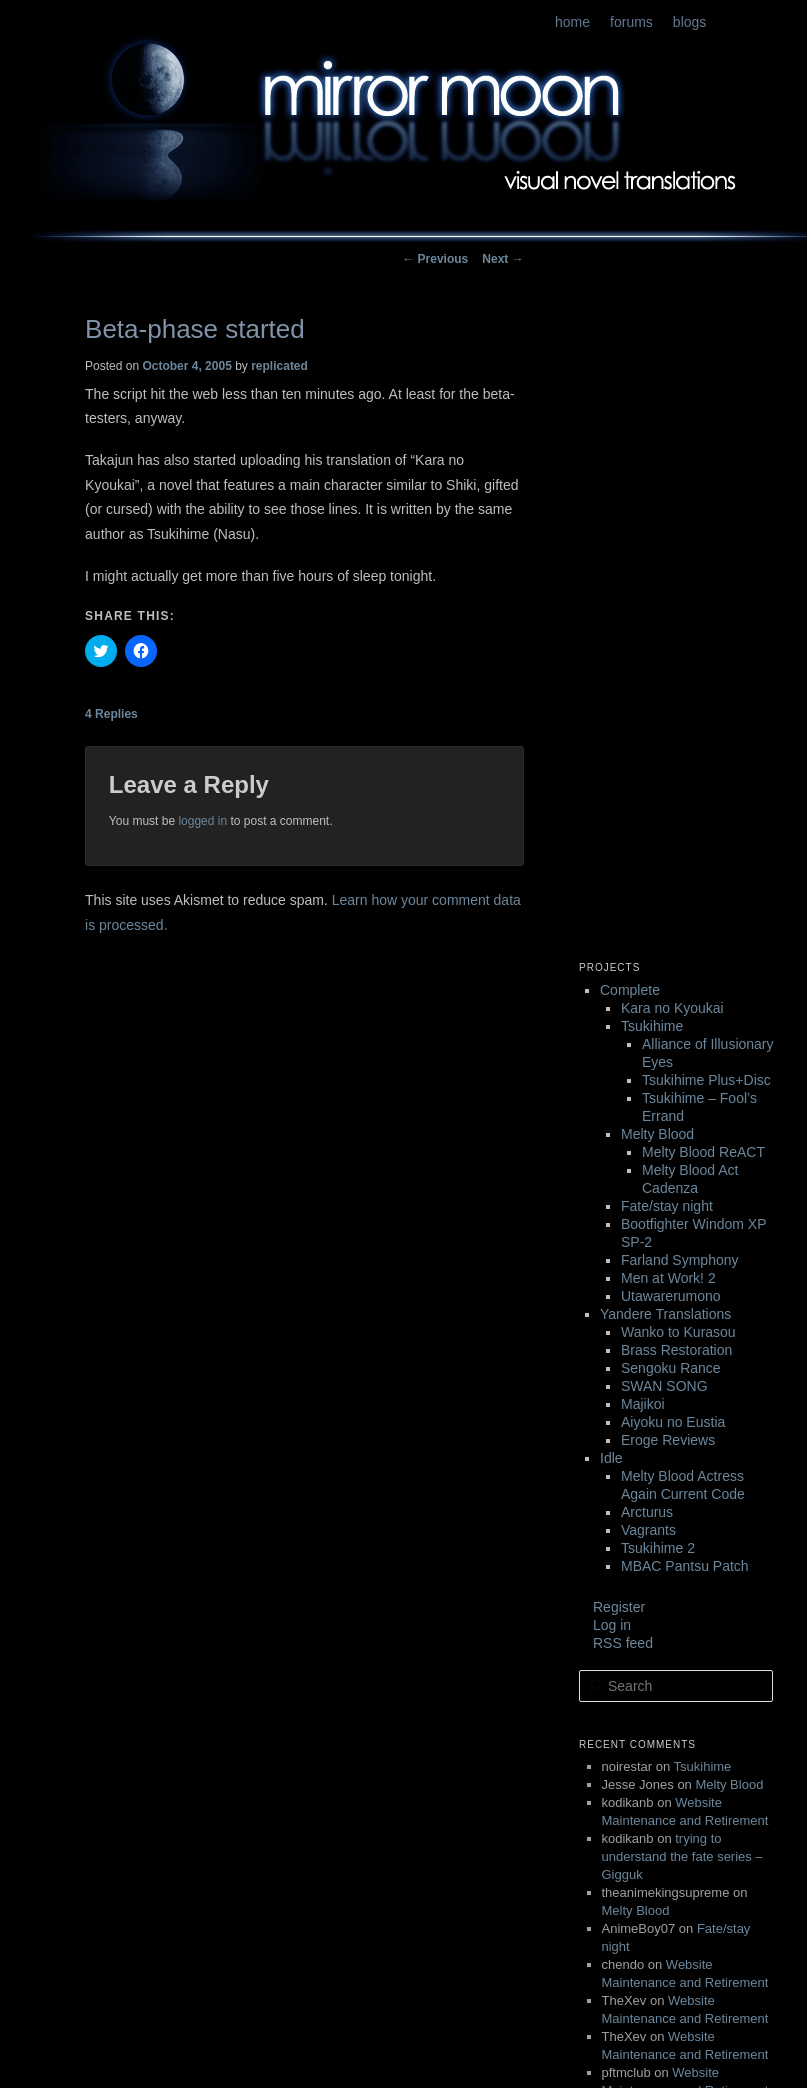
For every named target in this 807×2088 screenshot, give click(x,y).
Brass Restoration (676, 1350)
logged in (202, 821)
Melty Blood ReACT (703, 1152)
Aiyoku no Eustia (673, 1422)
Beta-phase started (195, 329)
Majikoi (643, 1404)
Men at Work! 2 (668, 1278)
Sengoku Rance (671, 1368)
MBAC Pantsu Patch (685, 1566)
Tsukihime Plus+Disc (706, 1080)
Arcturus (647, 1512)
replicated (279, 366)
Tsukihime (652, 1026)
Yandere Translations (665, 1314)
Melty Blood (657, 1134)
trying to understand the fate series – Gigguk (682, 1856)
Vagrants (648, 1530)
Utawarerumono (671, 1296)
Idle (611, 1458)
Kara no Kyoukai (672, 1008)
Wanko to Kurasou (678, 1332)
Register (619, 1607)
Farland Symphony (680, 1260)
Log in (612, 1625)
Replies (111, 714)
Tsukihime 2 (658, 1548)
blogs (689, 22)
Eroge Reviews (668, 1440)
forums (631, 22)
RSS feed (623, 1643)
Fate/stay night (667, 1206)
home (572, 22)
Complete (630, 990)
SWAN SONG (664, 1386)
